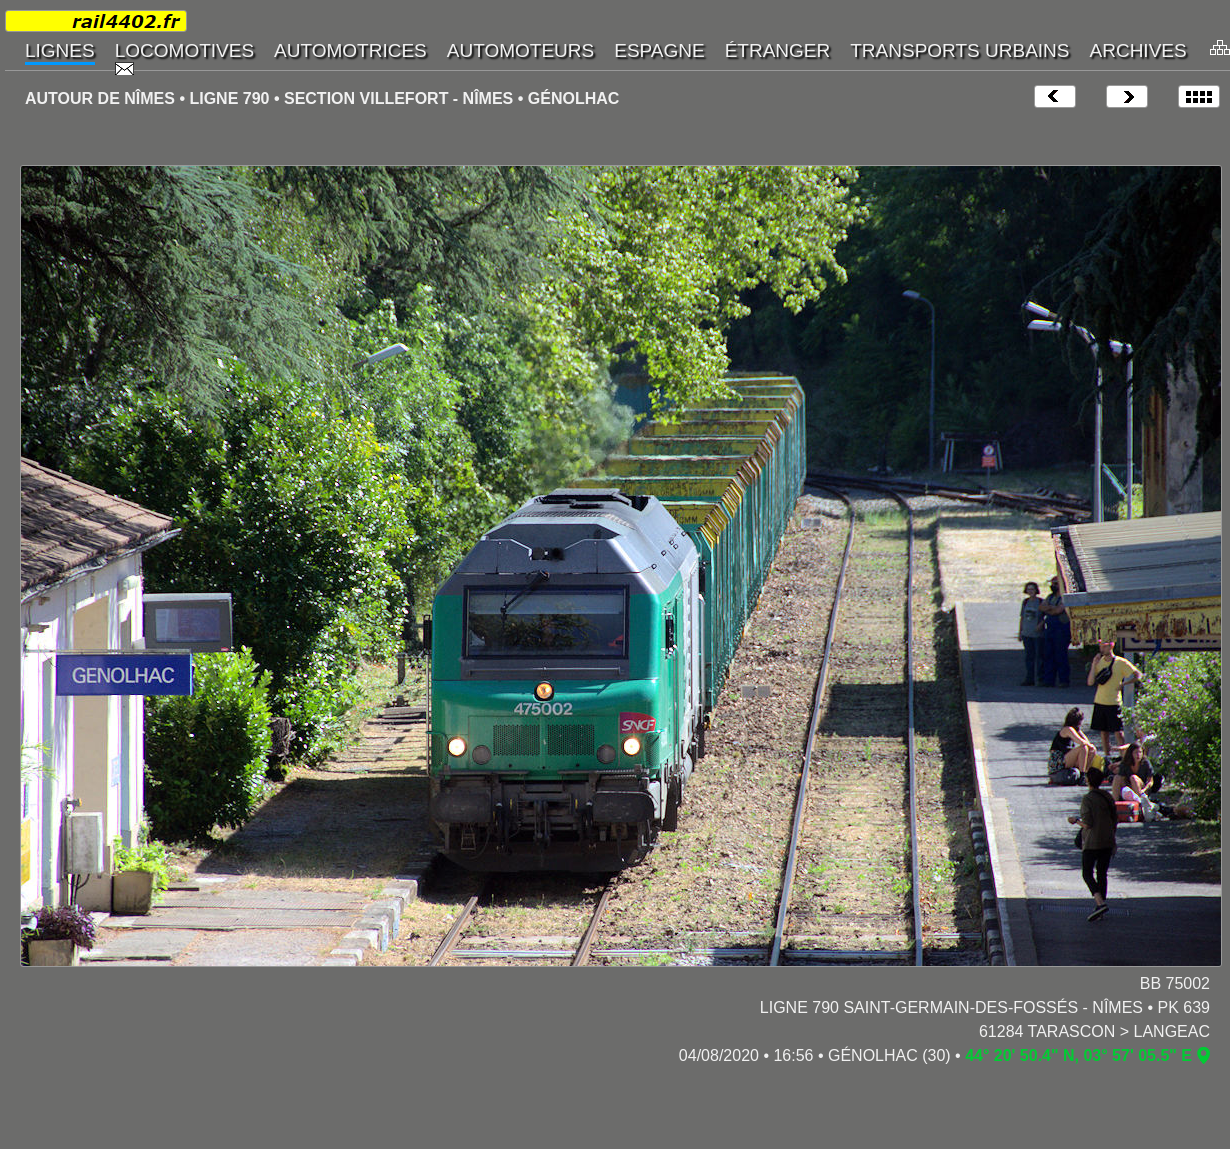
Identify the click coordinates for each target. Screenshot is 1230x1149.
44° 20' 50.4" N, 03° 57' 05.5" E (1078, 1055)
